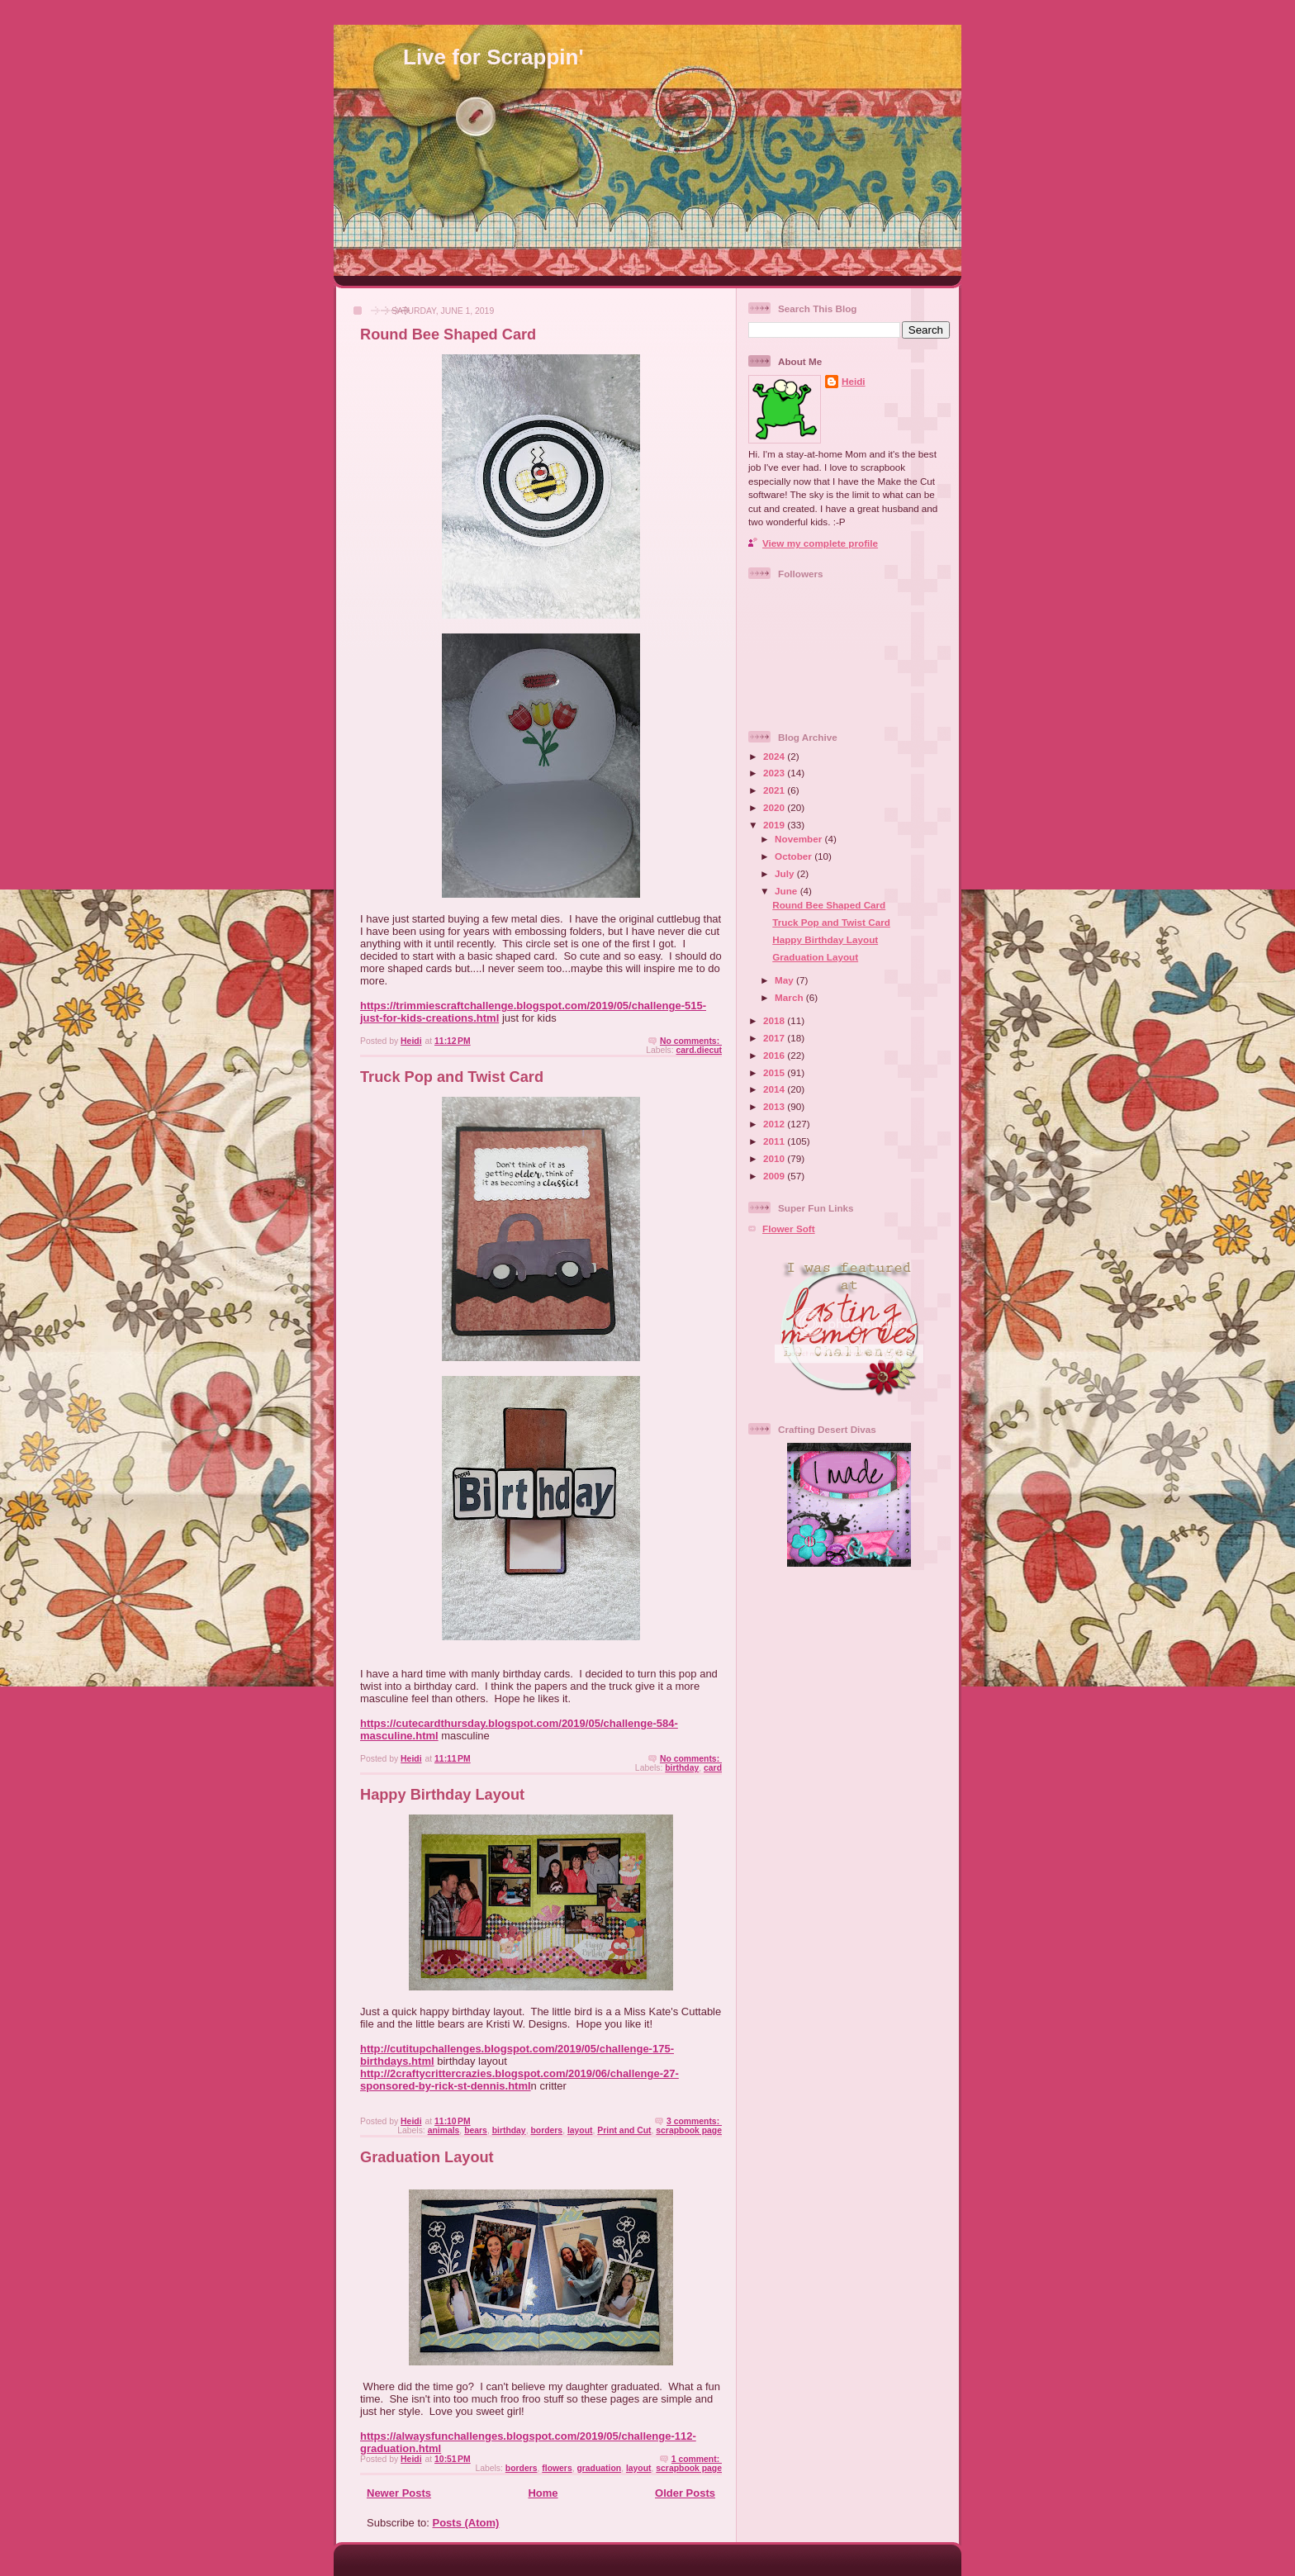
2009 (775, 1175)
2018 (775, 1020)
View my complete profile (820, 543)
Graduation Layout (427, 2157)
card (713, 1767)
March (790, 997)
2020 (775, 807)
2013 (775, 1106)
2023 (775, 772)
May (785, 980)
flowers (557, 2468)
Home (542, 2493)
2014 (775, 1089)
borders (546, 2130)
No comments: (691, 1041)
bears (475, 2130)
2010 (775, 1158)
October (794, 856)
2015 (775, 1072)
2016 (775, 1055)
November (799, 838)
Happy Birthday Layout (442, 1794)
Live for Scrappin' (493, 57)
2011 (775, 1141)
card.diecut (699, 1050)
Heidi (854, 381)
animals (444, 2130)
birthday (682, 1767)
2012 (775, 1123)
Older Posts (685, 2493)
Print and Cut (624, 2130)
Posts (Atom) (466, 2523)
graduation (598, 2468)
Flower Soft (788, 1228)
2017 (775, 1037)
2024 (775, 756)
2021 (775, 790)
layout (580, 2130)
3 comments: (694, 2121)
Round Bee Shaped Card (448, 334)
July (786, 873)
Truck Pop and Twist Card (451, 1077)
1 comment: (696, 2459)
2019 (775, 824)
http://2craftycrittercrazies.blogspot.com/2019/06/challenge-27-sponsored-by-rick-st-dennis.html (519, 2079)
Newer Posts (399, 2493)
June (787, 890)
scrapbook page (689, 2130)
